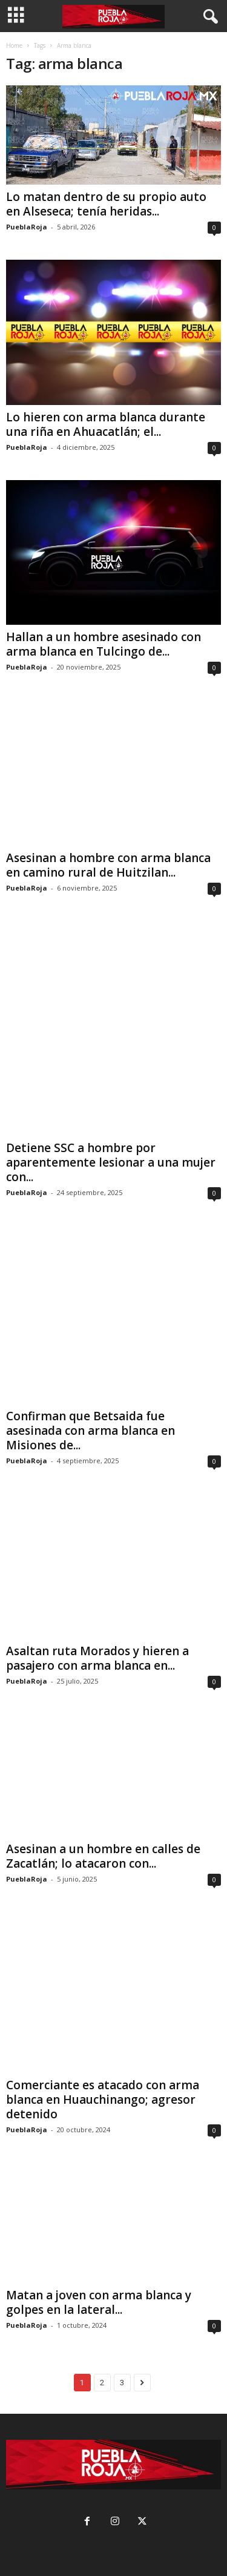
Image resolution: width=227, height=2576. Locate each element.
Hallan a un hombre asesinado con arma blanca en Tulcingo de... (103, 644)
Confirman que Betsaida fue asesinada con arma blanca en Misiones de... (90, 1429)
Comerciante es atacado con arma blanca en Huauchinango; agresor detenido (102, 2099)
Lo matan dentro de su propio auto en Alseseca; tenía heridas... (106, 204)
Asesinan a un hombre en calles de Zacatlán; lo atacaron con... (103, 1855)
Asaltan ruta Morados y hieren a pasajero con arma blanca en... (97, 1657)
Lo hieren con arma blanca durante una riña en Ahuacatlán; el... (105, 424)
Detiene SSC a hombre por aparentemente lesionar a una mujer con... (110, 1161)
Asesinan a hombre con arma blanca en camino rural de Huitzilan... (108, 864)
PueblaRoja (26, 226)
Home (14, 45)
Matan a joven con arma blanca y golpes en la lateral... (98, 2301)
